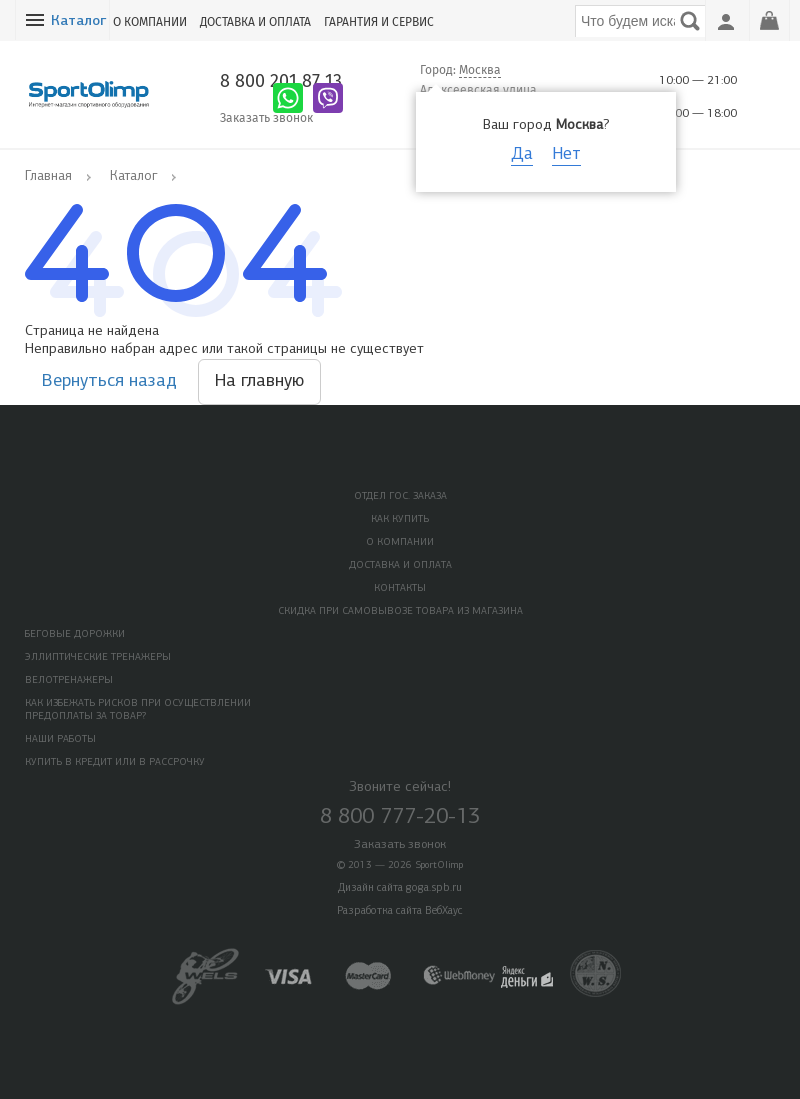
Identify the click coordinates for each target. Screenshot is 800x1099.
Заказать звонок (266, 118)
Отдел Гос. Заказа (400, 496)
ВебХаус (444, 911)
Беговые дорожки (75, 634)
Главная (48, 176)
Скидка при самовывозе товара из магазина (400, 611)
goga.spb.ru (434, 888)
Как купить (400, 519)
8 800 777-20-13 (400, 817)
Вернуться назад (109, 381)
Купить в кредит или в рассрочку (115, 762)
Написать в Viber (328, 98)
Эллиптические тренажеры (98, 657)
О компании (150, 22)
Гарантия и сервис (379, 22)
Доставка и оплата (255, 22)
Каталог (78, 21)
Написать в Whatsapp (288, 98)
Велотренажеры (69, 680)
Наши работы (60, 739)
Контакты (400, 588)
